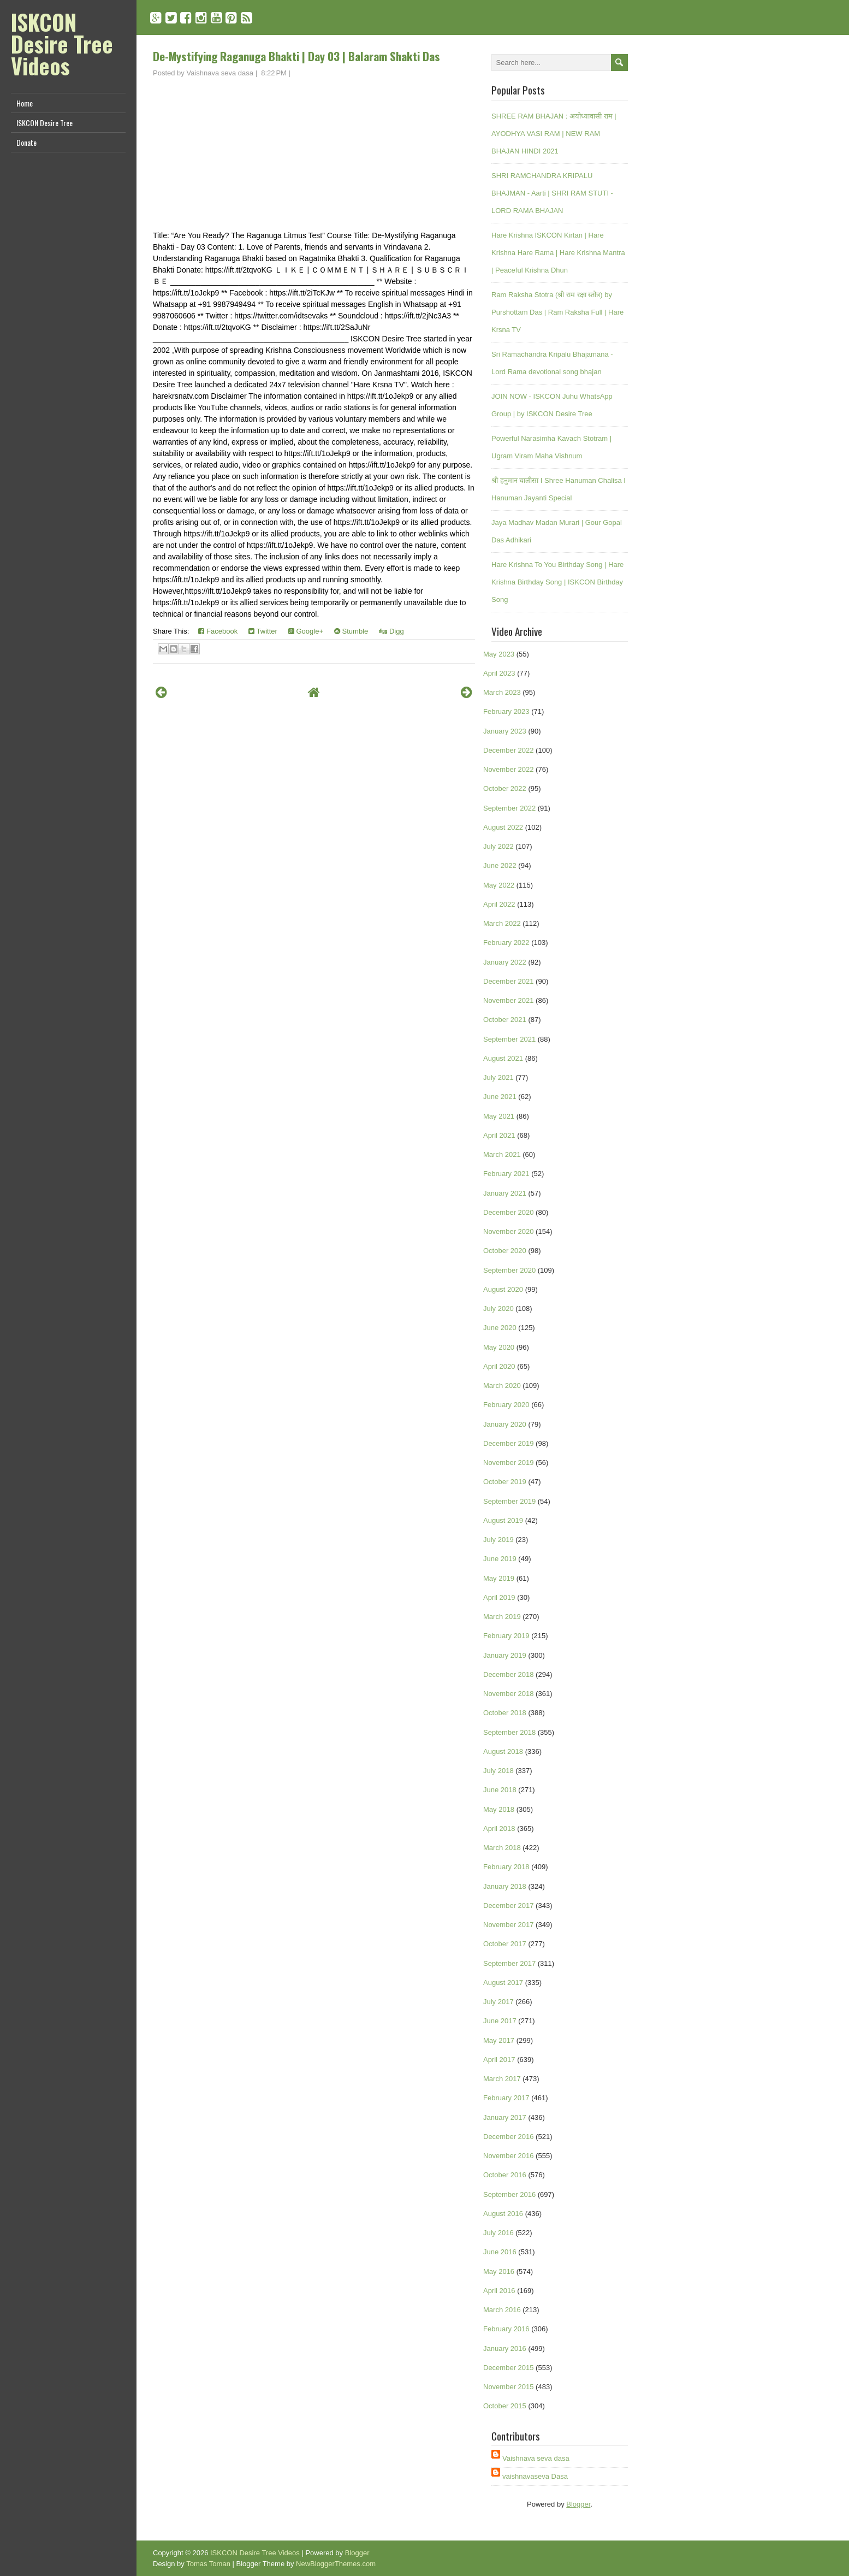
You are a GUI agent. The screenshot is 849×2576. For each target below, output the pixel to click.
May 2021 (498, 1116)
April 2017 (499, 2059)
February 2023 (506, 711)
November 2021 (508, 1000)
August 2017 (503, 1982)
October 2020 (504, 1250)
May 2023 (498, 654)
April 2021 (499, 1135)
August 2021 (503, 1058)
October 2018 (504, 1713)
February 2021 (506, 1173)
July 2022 (498, 846)
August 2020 (503, 1289)
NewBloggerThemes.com (336, 2564)
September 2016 (509, 2194)
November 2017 (508, 1925)
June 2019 (499, 1559)
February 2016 (506, 2329)
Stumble (351, 631)
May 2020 (498, 1347)
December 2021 (508, 981)
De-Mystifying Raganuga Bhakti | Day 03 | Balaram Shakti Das (296, 56)
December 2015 (508, 2368)
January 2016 (504, 2348)
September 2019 (509, 1501)
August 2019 (503, 1520)
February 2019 (506, 1636)
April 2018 (499, 1828)
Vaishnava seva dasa (535, 2458)
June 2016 (499, 2252)
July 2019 (498, 1539)
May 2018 (498, 1809)
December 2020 (508, 1212)
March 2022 (502, 923)
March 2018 (502, 1848)
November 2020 (508, 1231)
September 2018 (509, 1732)
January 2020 (504, 1424)
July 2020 (498, 1308)
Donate (26, 142)
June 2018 (499, 1790)
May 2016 (498, 2271)
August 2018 (503, 1751)
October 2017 (504, 1944)
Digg (391, 631)
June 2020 (499, 1328)
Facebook (218, 631)
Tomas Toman (208, 2564)
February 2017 (506, 2098)
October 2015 (504, 2406)
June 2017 (499, 2021)
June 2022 (499, 865)
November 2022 (508, 769)
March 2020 (502, 1385)
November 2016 (508, 2156)
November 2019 (508, 1462)
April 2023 (499, 673)
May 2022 (498, 885)
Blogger (578, 2504)
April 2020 (499, 1366)
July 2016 (498, 2233)
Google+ (305, 631)
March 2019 (502, 1616)
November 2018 (508, 1693)
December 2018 (508, 1674)
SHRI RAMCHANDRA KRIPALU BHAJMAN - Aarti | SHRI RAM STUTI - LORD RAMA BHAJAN (552, 193)
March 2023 (502, 692)
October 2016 (504, 2175)
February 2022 (506, 942)
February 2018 (506, 1867)
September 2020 (509, 1270)
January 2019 (504, 1655)
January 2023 (504, 731)
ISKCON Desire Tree (44, 122)
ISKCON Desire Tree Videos (62, 43)
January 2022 (504, 962)
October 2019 (504, 1482)
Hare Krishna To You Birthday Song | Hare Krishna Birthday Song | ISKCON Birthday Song (557, 582)
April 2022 (499, 904)
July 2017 (498, 2002)
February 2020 (506, 1405)
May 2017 (498, 2040)
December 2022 (508, 750)
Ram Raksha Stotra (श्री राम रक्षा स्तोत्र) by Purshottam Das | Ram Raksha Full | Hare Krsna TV (557, 312)
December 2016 (508, 2136)
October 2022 (504, 788)
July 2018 (498, 1770)
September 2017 (509, 1963)
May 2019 (498, 1578)
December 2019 (508, 1443)
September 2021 (509, 1039)
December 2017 (508, 1905)
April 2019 (499, 1597)
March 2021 (502, 1154)
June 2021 (499, 1096)
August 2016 (503, 2213)
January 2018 (504, 1886)
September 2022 (509, 808)
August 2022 (503, 827)
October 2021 (504, 1019)
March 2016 (502, 2310)
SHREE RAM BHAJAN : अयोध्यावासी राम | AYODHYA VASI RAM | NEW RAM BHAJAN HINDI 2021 (553, 133)
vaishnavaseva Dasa (535, 2476)
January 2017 (504, 2117)
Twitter (262, 631)
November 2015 (508, 2387)
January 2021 (504, 1193)
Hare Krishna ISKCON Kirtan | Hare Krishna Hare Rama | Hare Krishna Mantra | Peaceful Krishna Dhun (558, 252)
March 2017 (502, 2079)
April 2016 (499, 2291)
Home (24, 103)
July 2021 (498, 1077)
